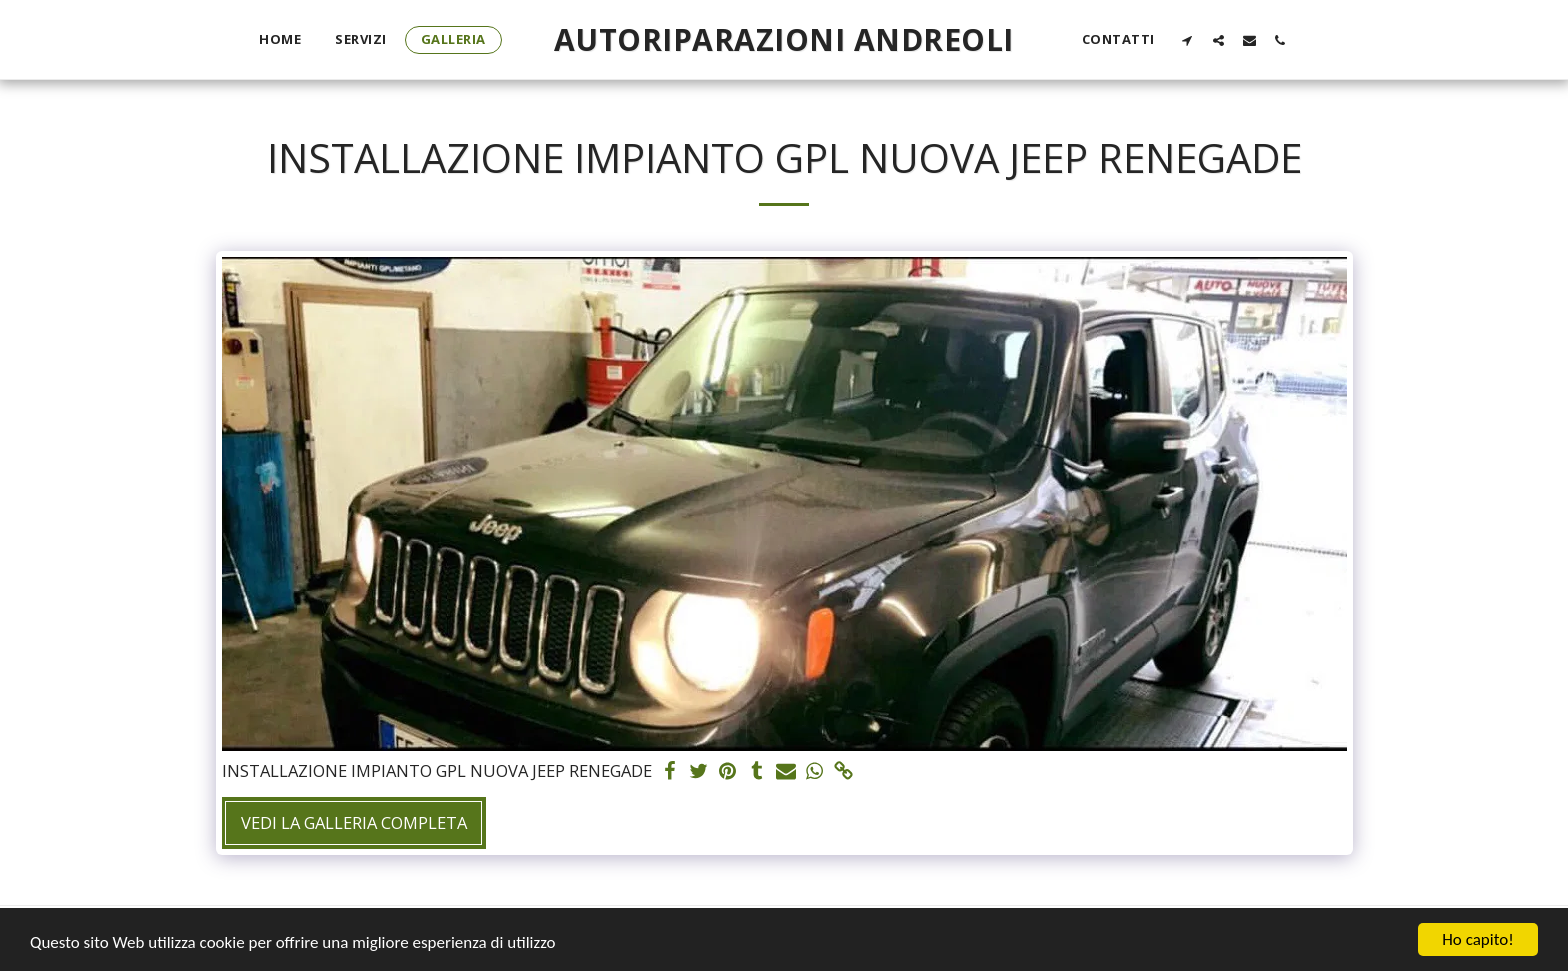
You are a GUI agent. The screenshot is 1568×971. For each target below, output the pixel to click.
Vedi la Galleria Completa (354, 822)
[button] (1187, 40)
